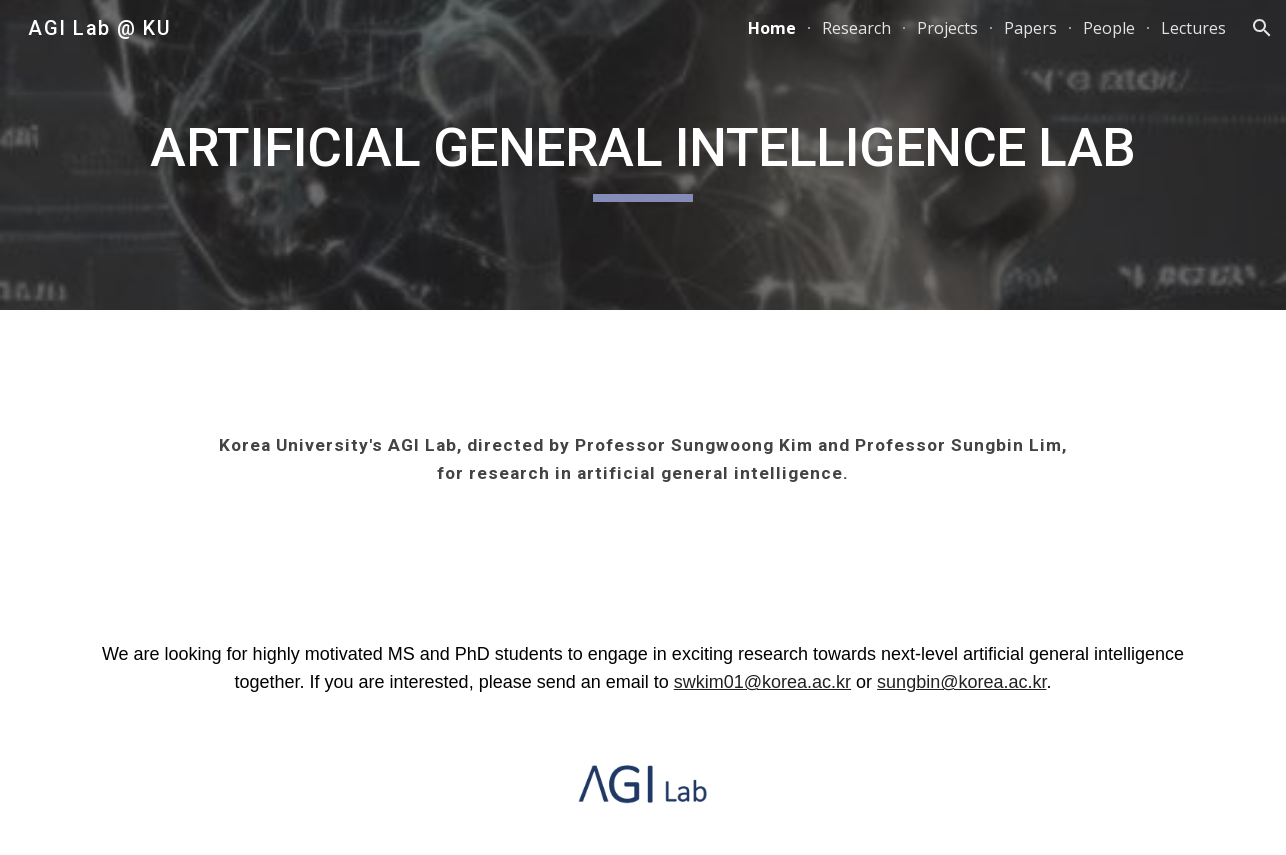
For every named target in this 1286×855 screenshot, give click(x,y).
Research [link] (856, 28)
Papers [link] (1030, 28)
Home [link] (772, 28)
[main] (643, 155)
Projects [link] (947, 28)
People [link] (1109, 28)
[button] (1262, 28)
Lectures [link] (1193, 28)
